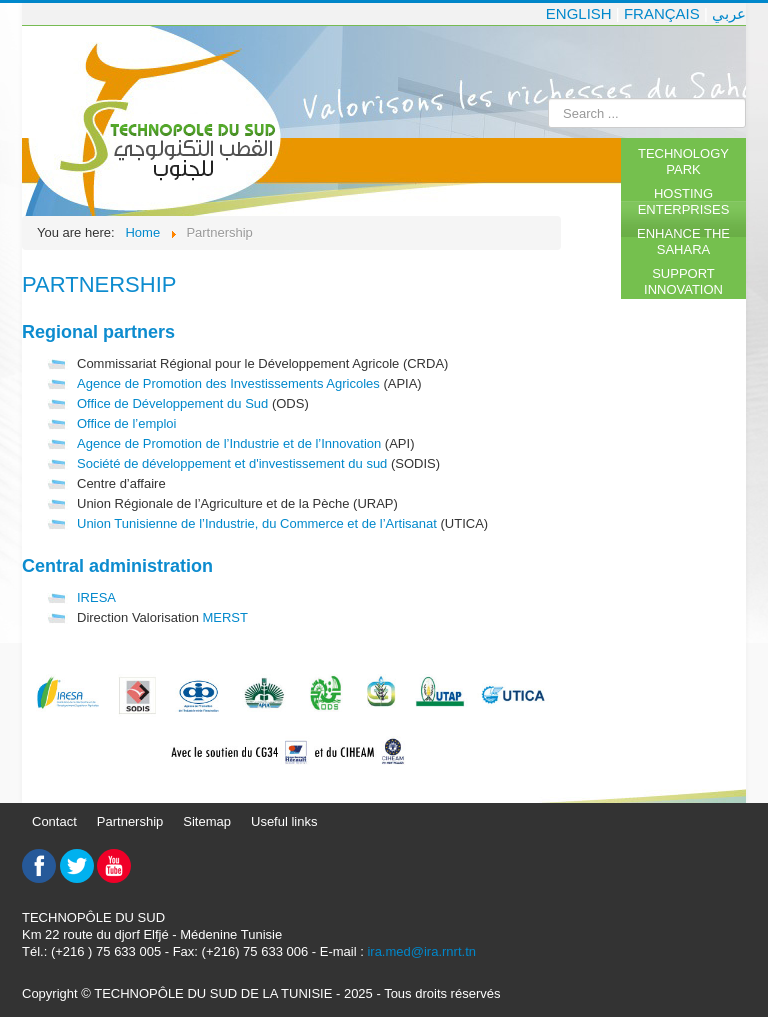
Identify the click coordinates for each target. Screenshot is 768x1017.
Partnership (130, 821)
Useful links (284, 821)
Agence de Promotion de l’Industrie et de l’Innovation (229, 443)
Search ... (548, 98)
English (579, 13)
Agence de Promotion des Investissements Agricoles (228, 383)
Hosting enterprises (684, 201)
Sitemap (207, 821)
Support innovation (683, 281)
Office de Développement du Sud (172, 403)
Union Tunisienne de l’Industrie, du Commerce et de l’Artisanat (257, 523)
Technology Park (683, 161)
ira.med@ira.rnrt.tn (421, 951)
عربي (729, 13)
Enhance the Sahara (683, 241)
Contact (54, 821)
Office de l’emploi (126, 423)
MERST (225, 617)
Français (662, 13)
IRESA (96, 597)
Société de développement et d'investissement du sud (232, 463)
